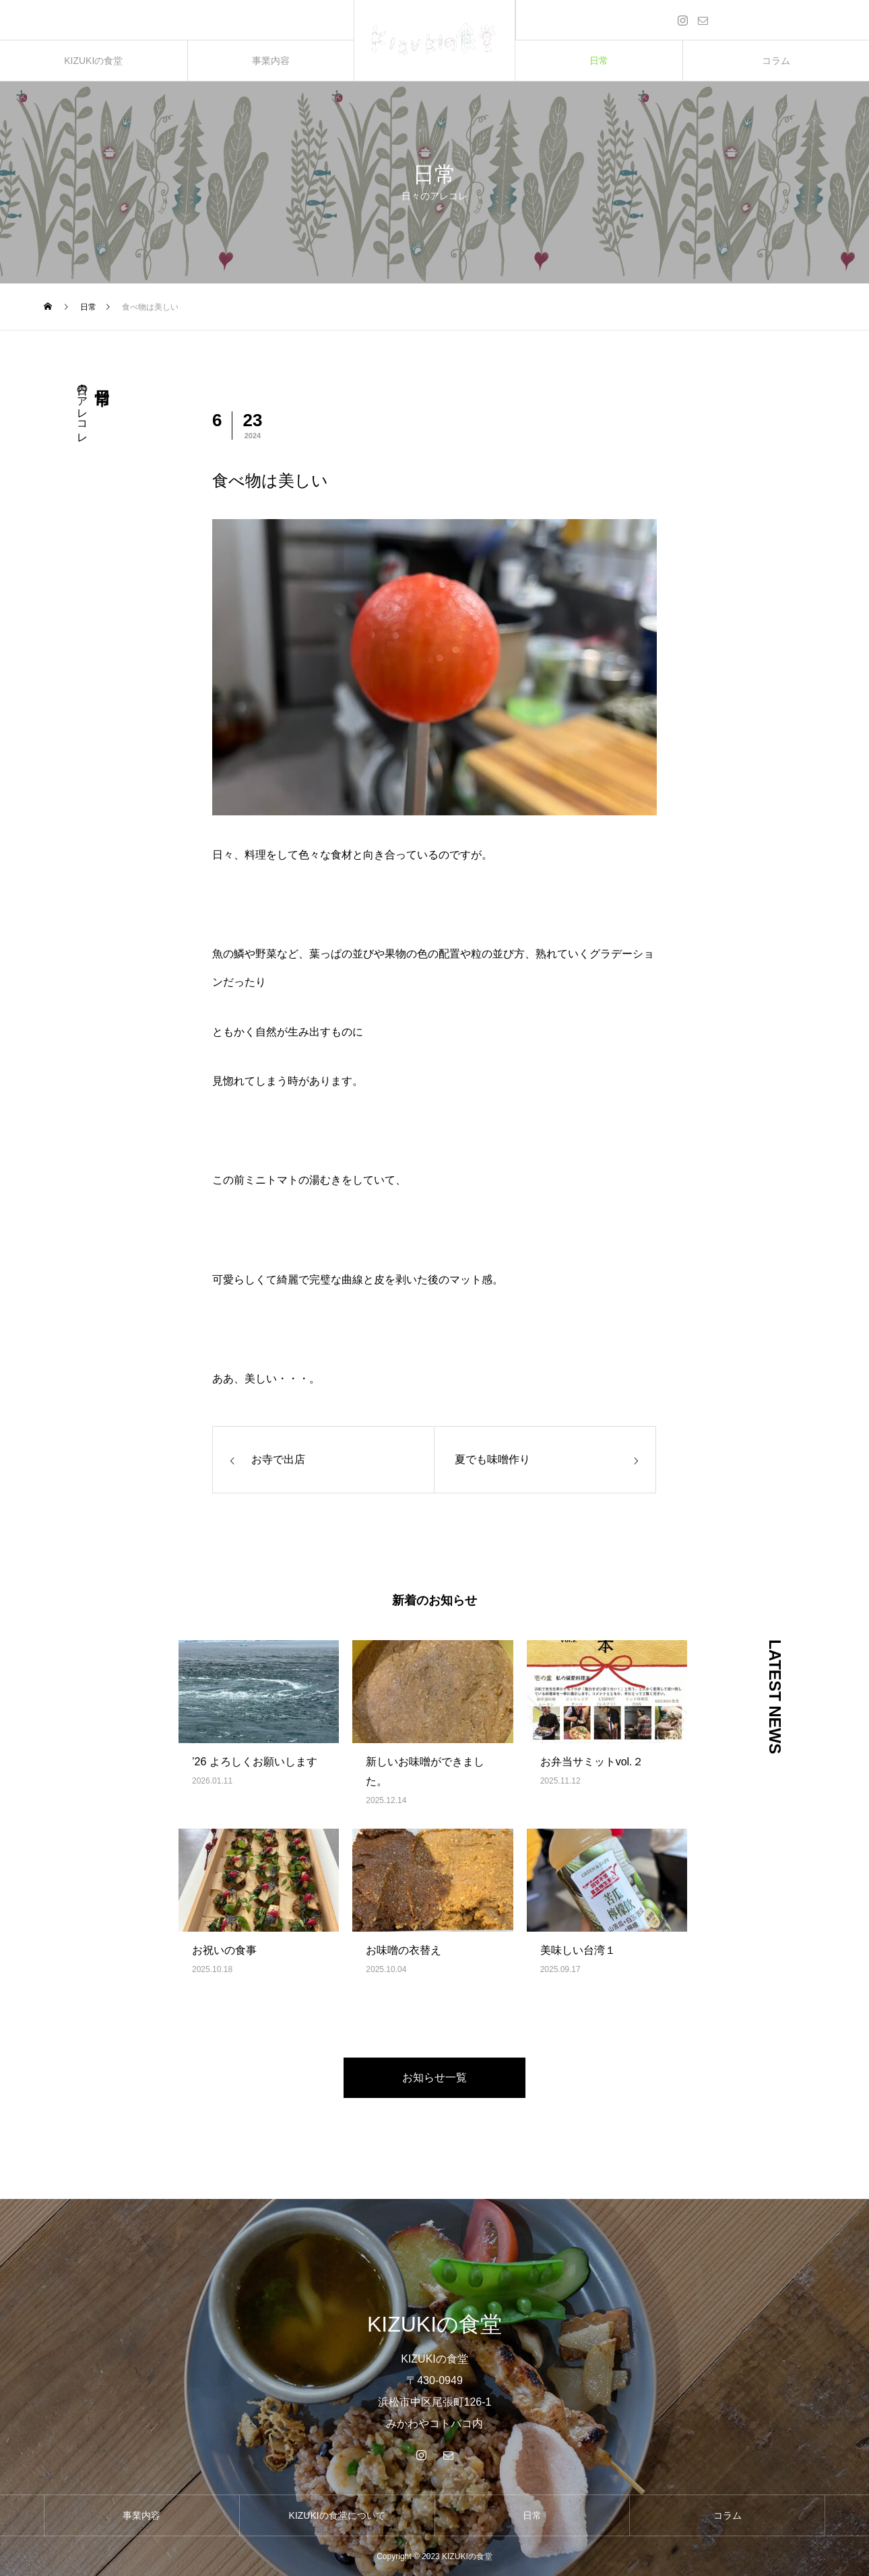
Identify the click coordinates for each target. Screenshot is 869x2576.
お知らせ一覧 (434, 2077)
